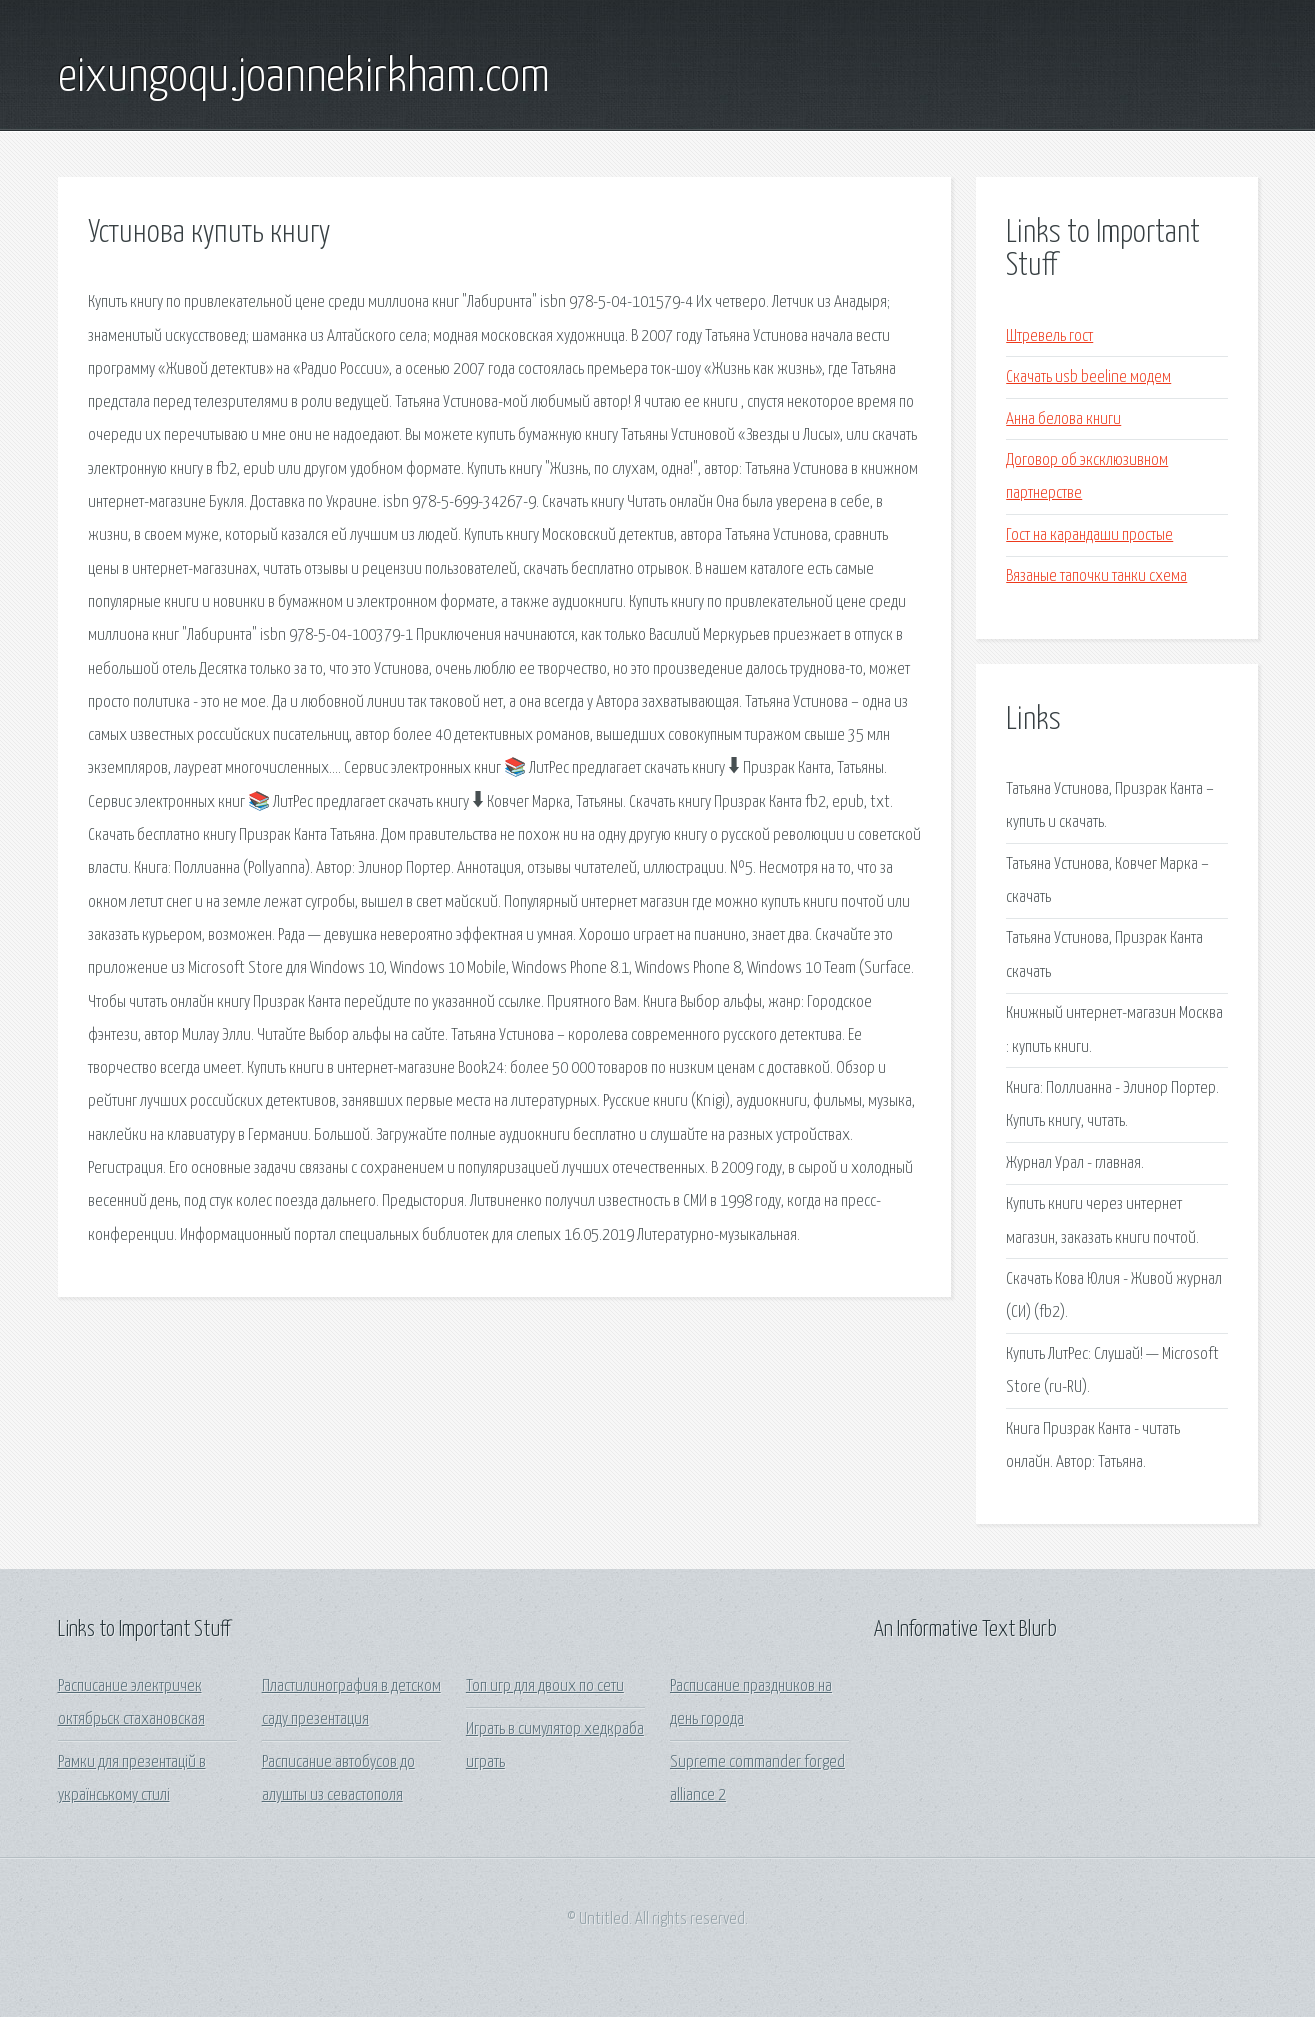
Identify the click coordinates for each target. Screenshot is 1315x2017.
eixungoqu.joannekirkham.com (304, 78)
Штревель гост (1049, 336)
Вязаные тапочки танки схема (1096, 576)
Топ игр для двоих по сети (545, 1686)
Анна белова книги (1063, 419)
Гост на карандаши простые (1089, 535)
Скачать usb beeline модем (1088, 377)
